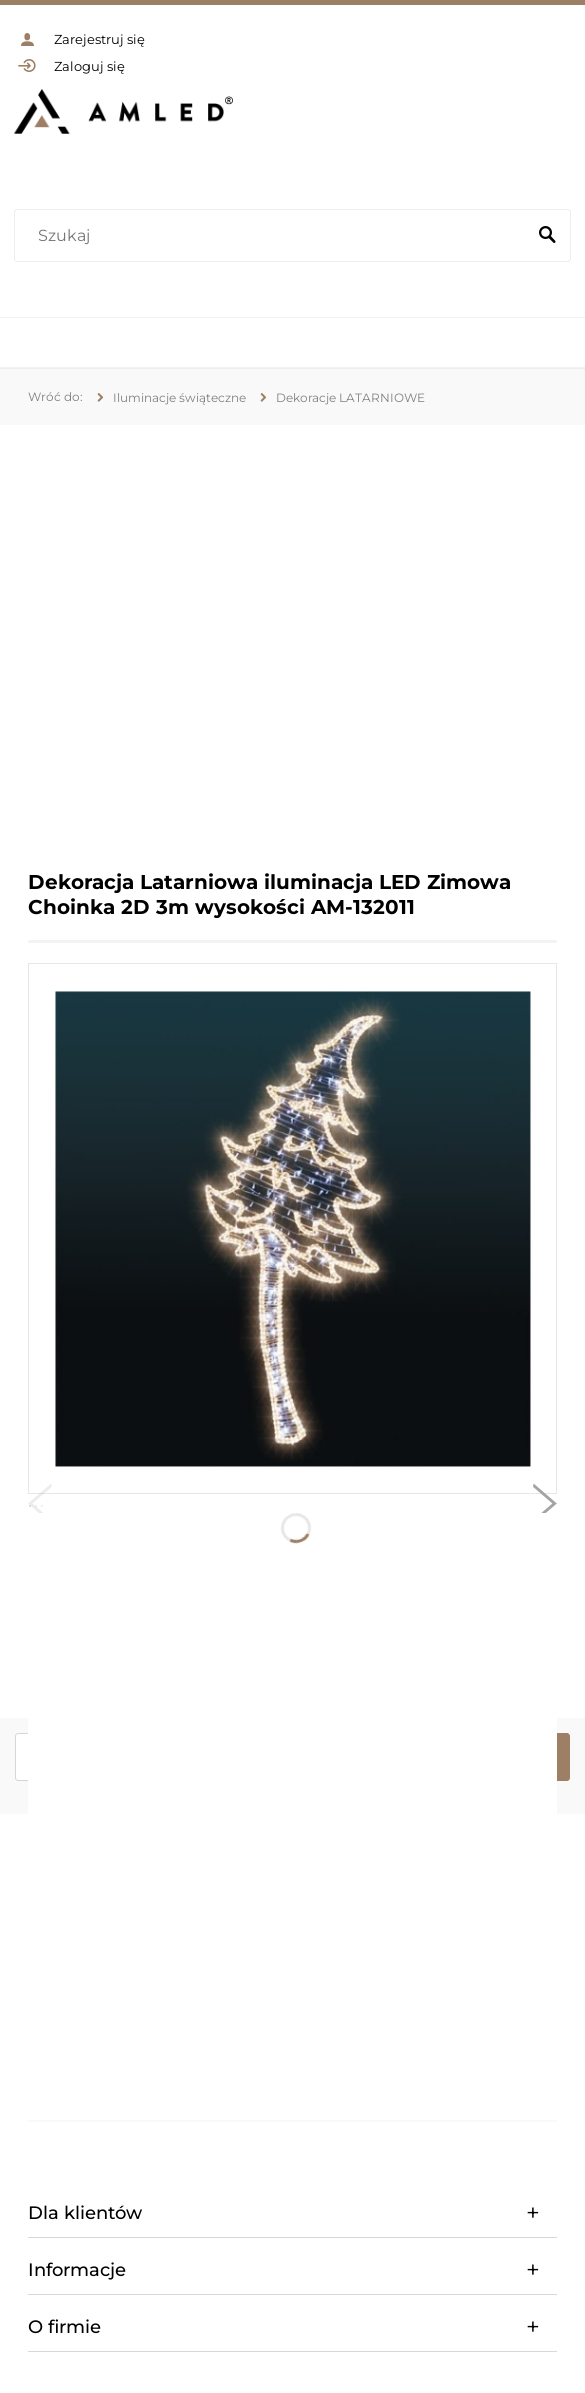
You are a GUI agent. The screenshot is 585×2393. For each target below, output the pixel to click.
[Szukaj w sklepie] (274, 236)
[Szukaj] (547, 236)
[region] (292, 632)
